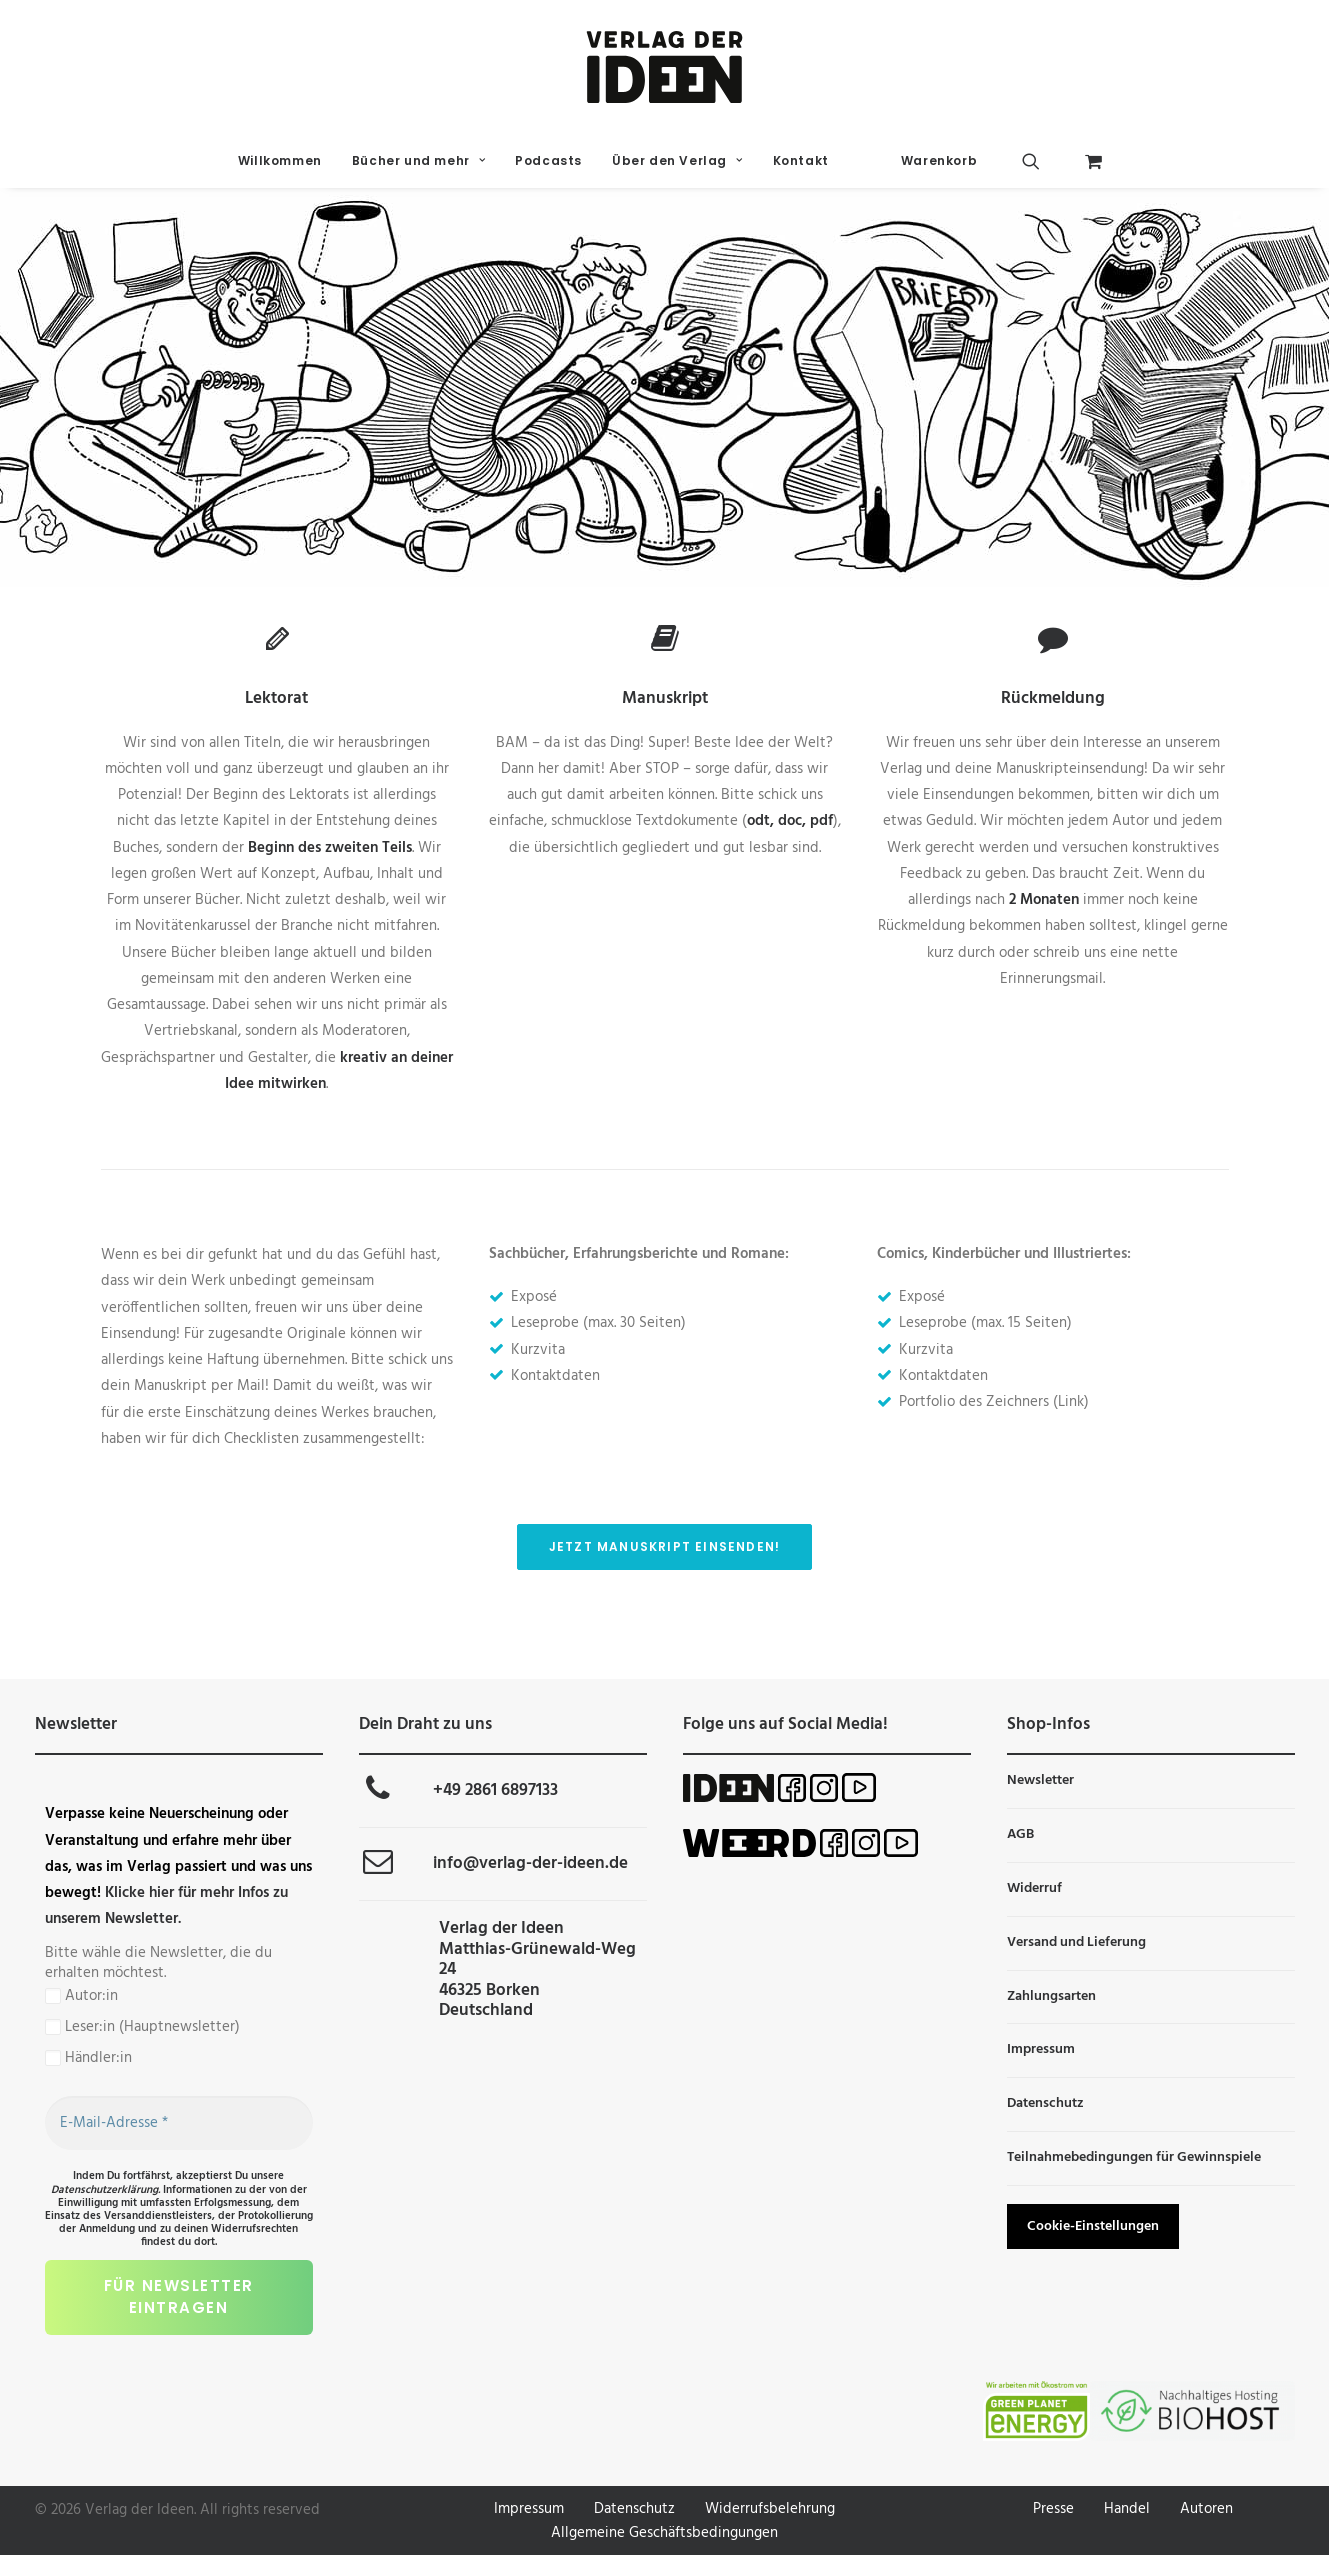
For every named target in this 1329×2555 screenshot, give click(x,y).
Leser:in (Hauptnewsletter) (142, 2027)
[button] (1046, 161)
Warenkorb (939, 160)
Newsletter (1040, 1780)
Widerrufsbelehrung (770, 2509)
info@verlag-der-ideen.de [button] (530, 1863)
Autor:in (81, 1996)
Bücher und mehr (418, 160)
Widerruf (1034, 1888)
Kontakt (801, 160)
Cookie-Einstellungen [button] (1093, 2226)
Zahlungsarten (1051, 1996)
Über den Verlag (677, 160)
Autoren (1206, 2509)
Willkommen (280, 160)
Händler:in (88, 2058)
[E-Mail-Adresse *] (179, 2123)
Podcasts (548, 160)
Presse (1053, 2509)
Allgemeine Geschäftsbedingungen (664, 2533)
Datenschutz (1045, 2103)
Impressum (1041, 2049)
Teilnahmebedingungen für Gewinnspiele (1134, 2157)
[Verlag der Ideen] (664, 67)
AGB (1020, 1834)
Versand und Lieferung (1076, 1942)
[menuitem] (280, 161)
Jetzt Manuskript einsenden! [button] (664, 1546)
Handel (1127, 2509)
